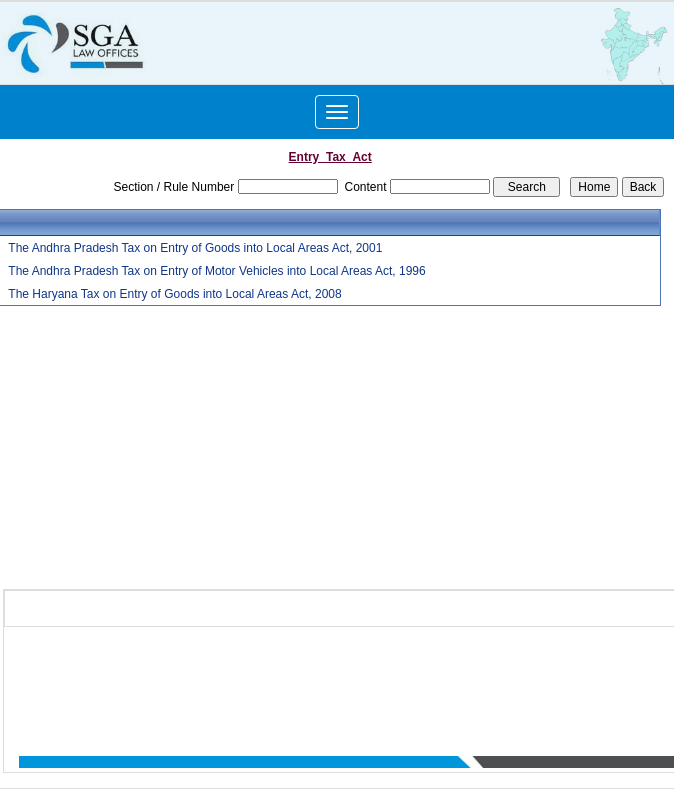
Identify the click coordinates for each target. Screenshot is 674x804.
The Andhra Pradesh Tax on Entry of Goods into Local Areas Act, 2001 (195, 248)
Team (389, 675)
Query (629, 675)
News (589, 675)
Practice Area (527, 675)
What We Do (448, 675)
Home (272, 675)
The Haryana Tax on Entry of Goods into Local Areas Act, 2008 (174, 294)
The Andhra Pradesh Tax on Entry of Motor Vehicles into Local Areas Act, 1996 (216, 271)
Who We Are (331, 675)
